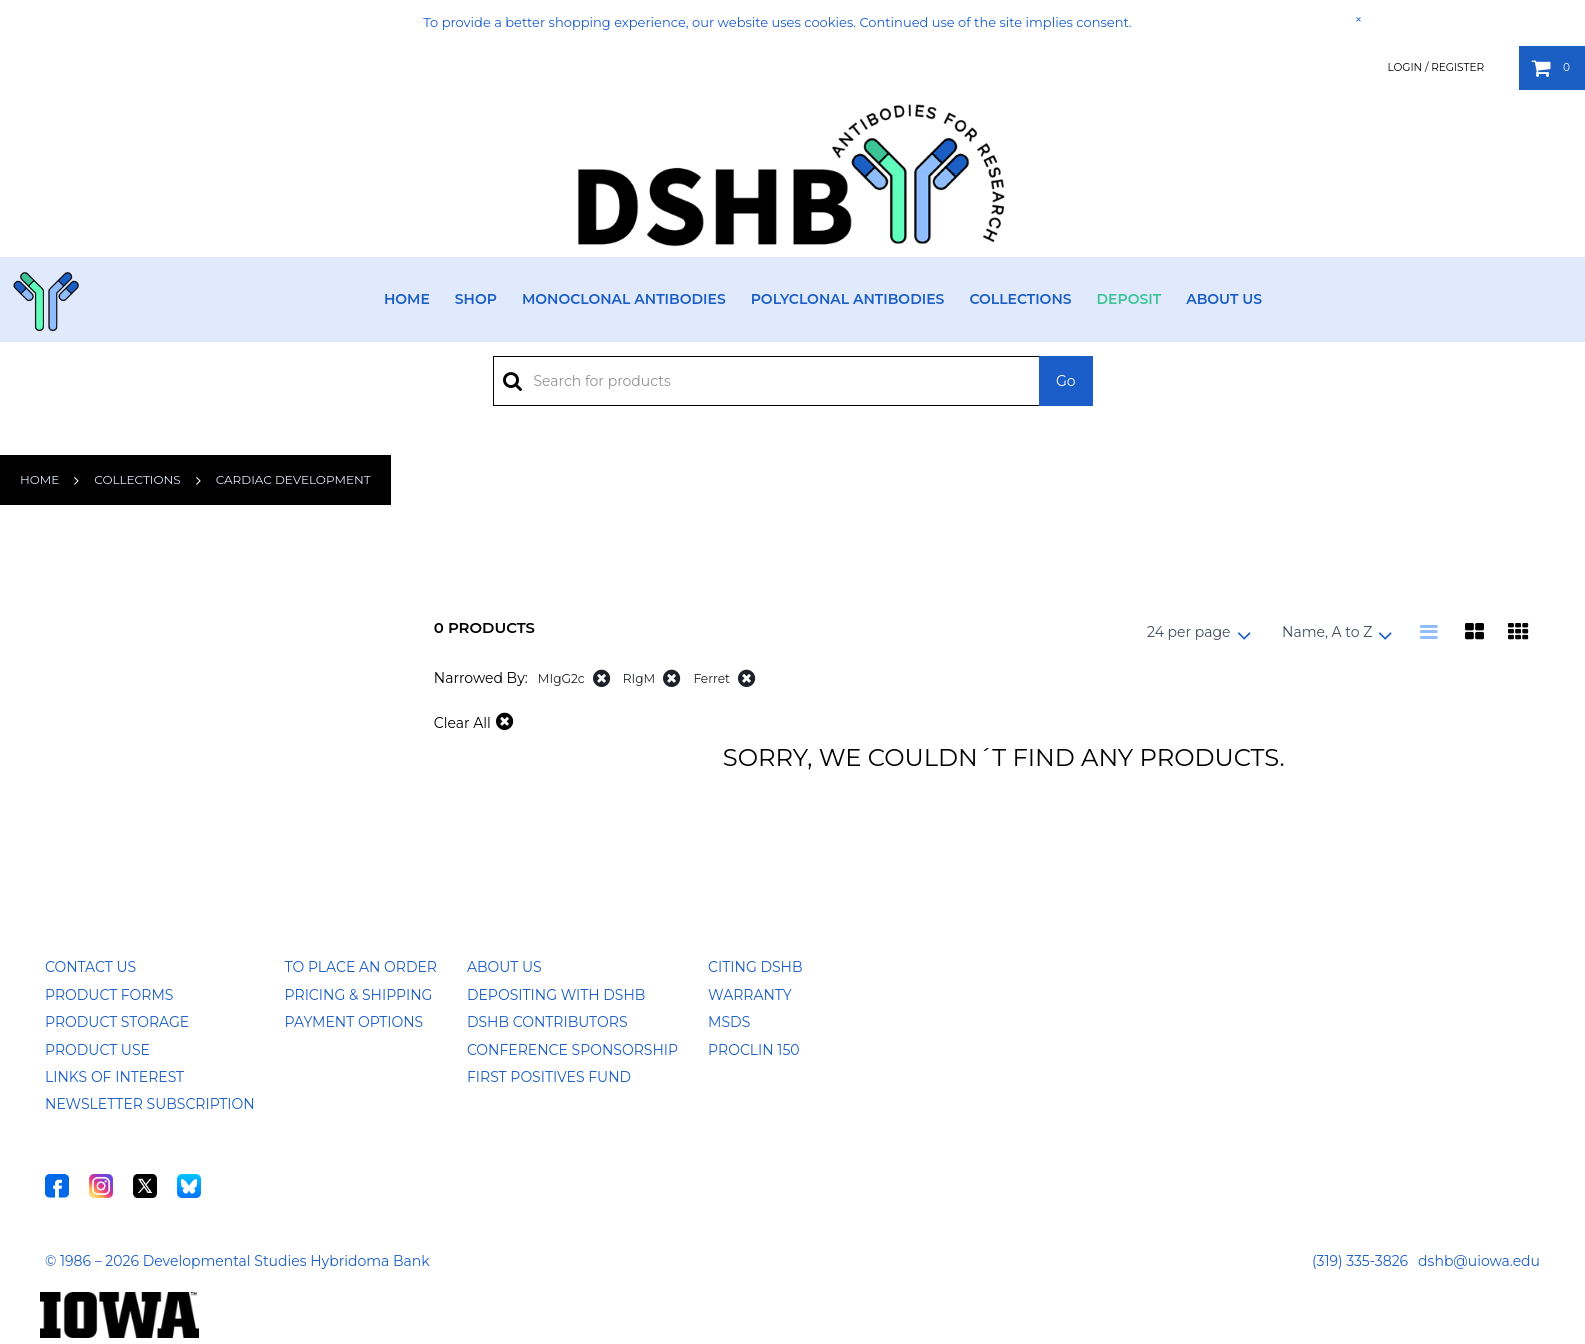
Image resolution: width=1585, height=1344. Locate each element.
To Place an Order (361, 967)
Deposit (1129, 299)
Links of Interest (114, 1077)
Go (1066, 381)
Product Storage (117, 1022)
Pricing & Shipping (359, 995)
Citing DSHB (755, 967)
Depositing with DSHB (556, 995)
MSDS (729, 1022)
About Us (1224, 299)
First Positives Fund (549, 1077)
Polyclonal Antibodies (848, 299)
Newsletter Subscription (150, 1104)
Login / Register (1435, 67)
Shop (476, 299)
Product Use (97, 1050)
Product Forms (109, 995)
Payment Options (354, 1022)
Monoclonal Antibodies (624, 299)
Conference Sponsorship (572, 1050)
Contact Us (90, 967)
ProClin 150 (753, 1050)
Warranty (750, 995)
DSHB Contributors (547, 1022)
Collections (1020, 299)
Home (407, 299)
